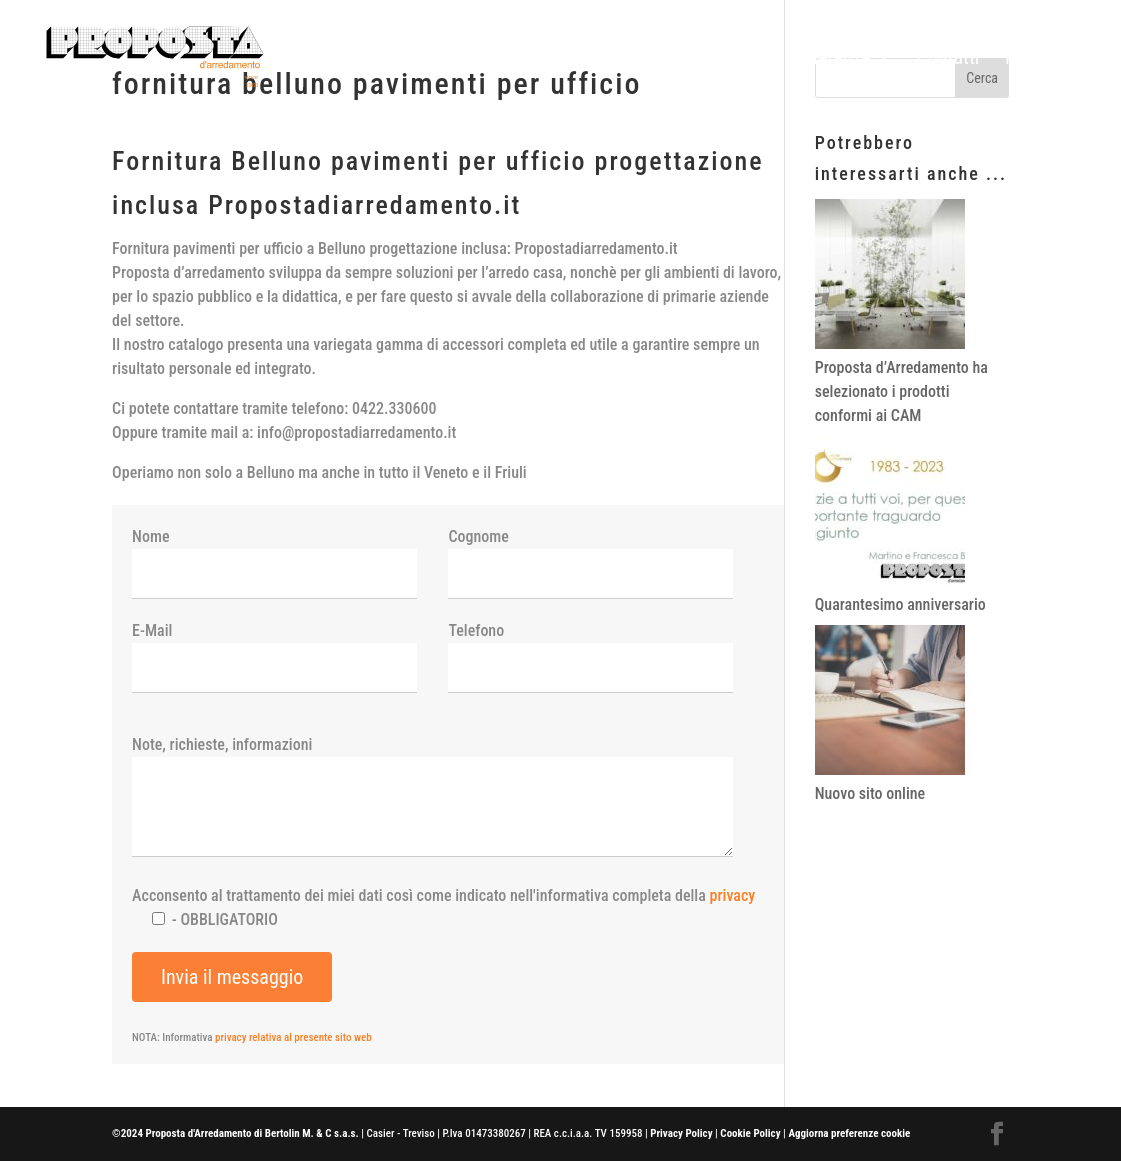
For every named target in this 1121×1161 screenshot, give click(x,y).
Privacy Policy (681, 1133)
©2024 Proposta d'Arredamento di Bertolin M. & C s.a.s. (235, 1133)
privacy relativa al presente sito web (293, 1037)
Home (634, 59)
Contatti (947, 59)
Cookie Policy (750, 1133)
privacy (733, 895)
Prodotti (714, 59)
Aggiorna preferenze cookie (849, 1133)
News (1027, 59)
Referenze (831, 59)
